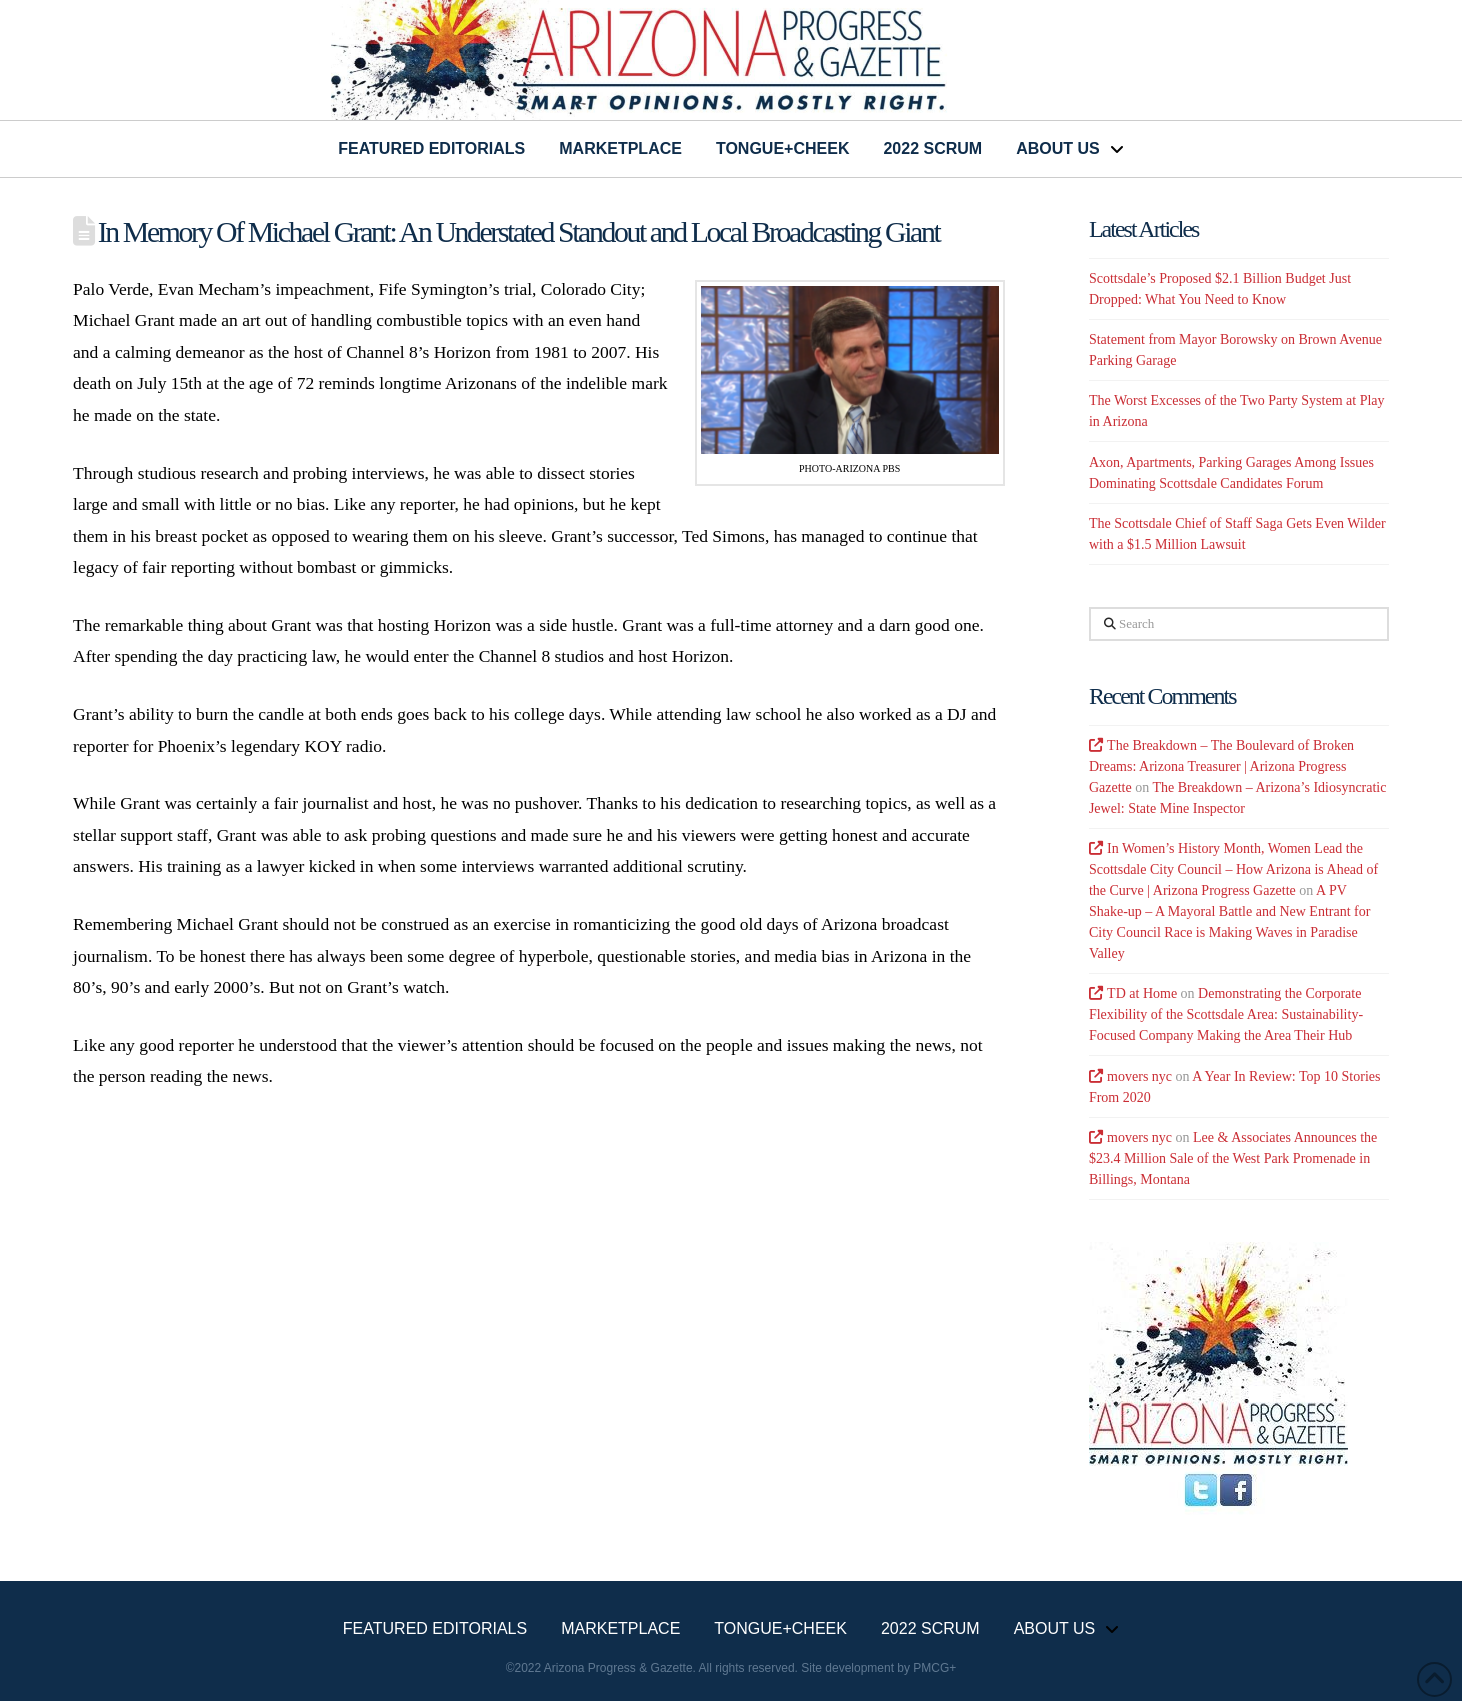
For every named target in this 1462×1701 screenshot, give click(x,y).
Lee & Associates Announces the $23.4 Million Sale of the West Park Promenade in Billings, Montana (1233, 1158)
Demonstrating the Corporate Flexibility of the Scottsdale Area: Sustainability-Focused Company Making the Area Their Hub (1226, 1014)
